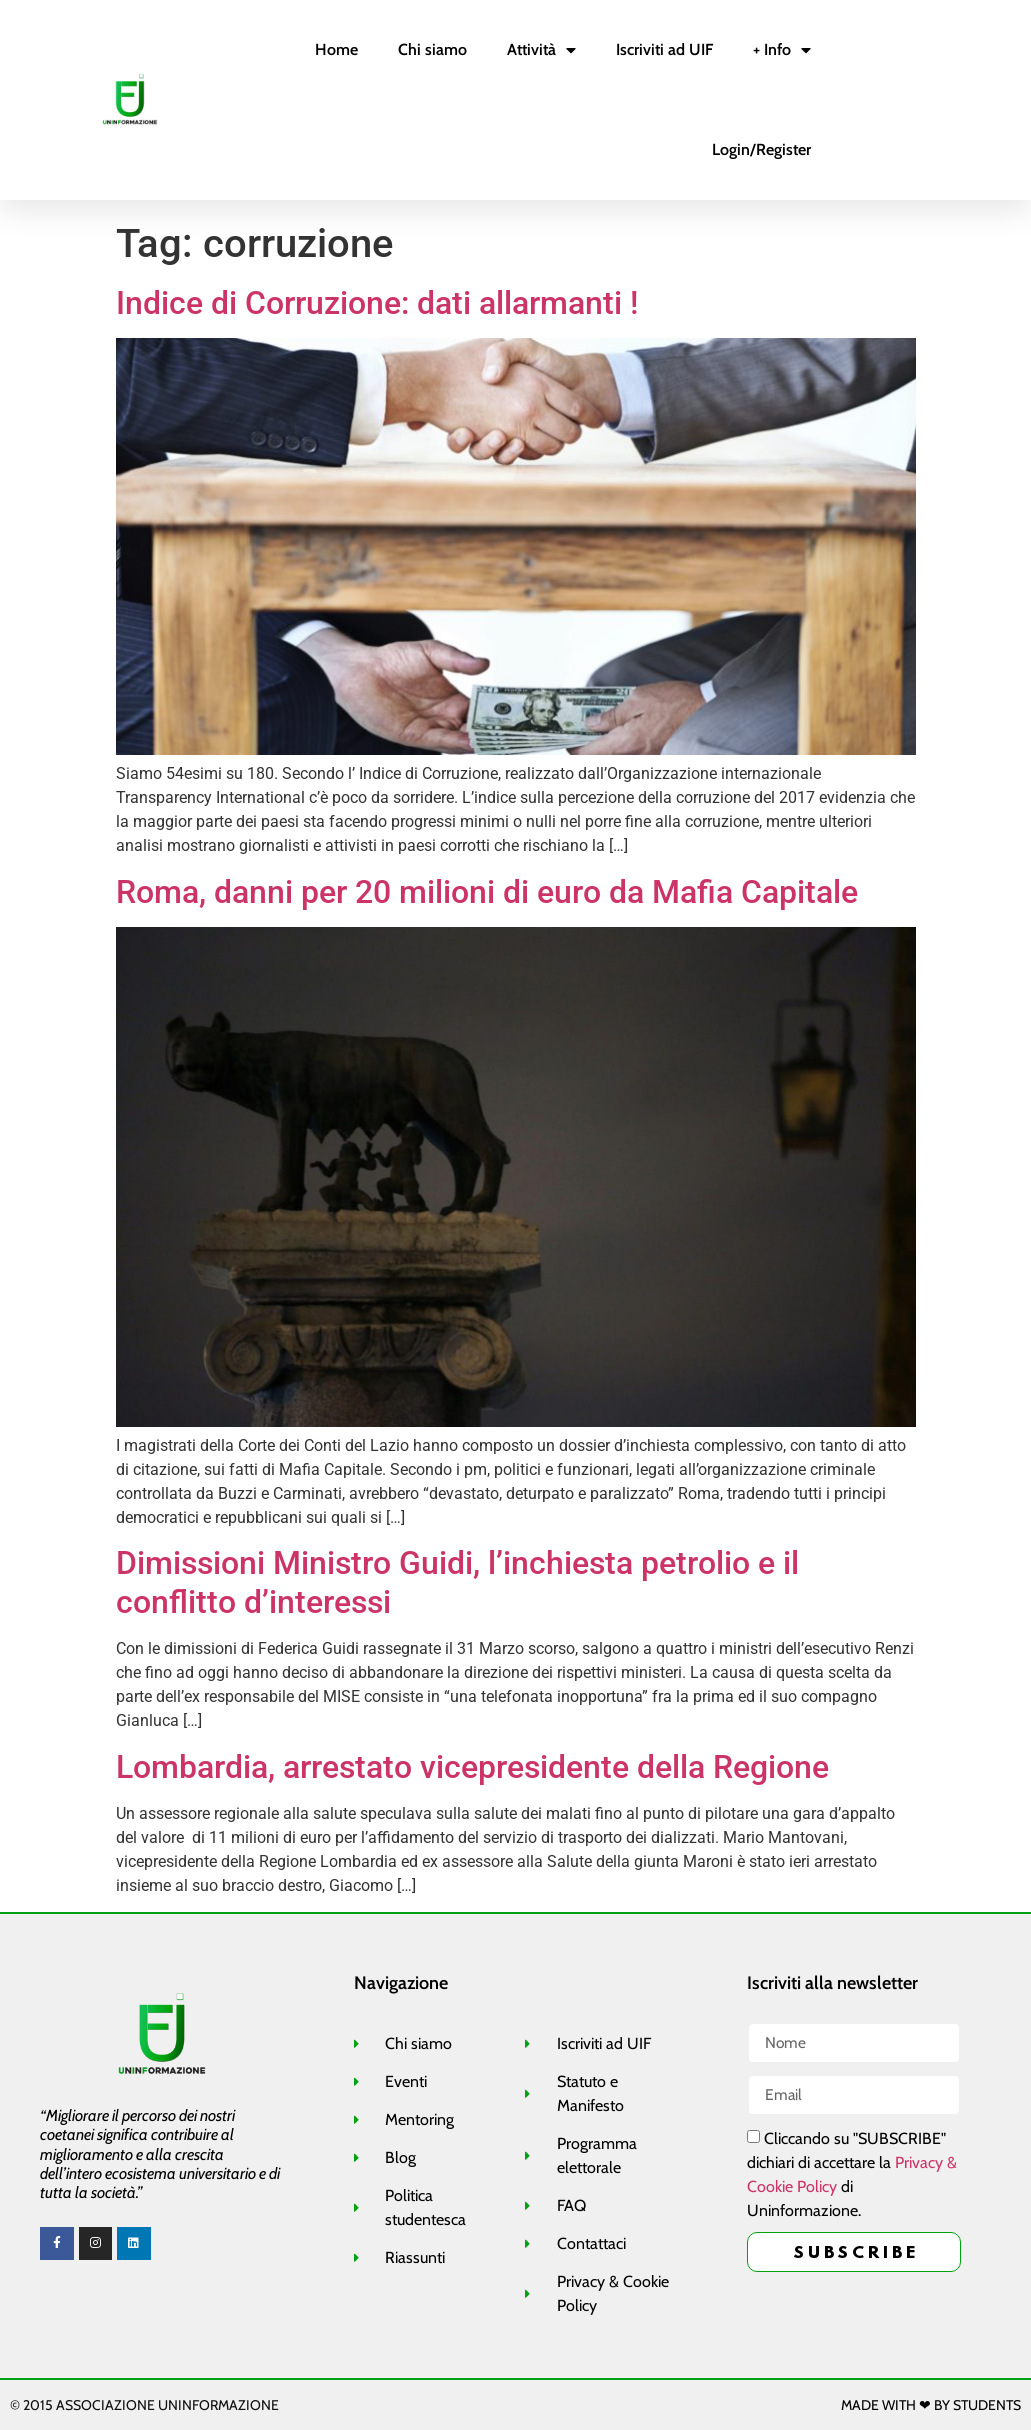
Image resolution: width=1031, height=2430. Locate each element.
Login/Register (761, 149)
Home (336, 49)
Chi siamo (432, 49)
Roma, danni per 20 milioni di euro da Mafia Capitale (487, 892)
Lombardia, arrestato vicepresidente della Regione (472, 1767)
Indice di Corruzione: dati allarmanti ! (377, 303)
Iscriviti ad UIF (664, 49)
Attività (541, 50)
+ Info (782, 50)
